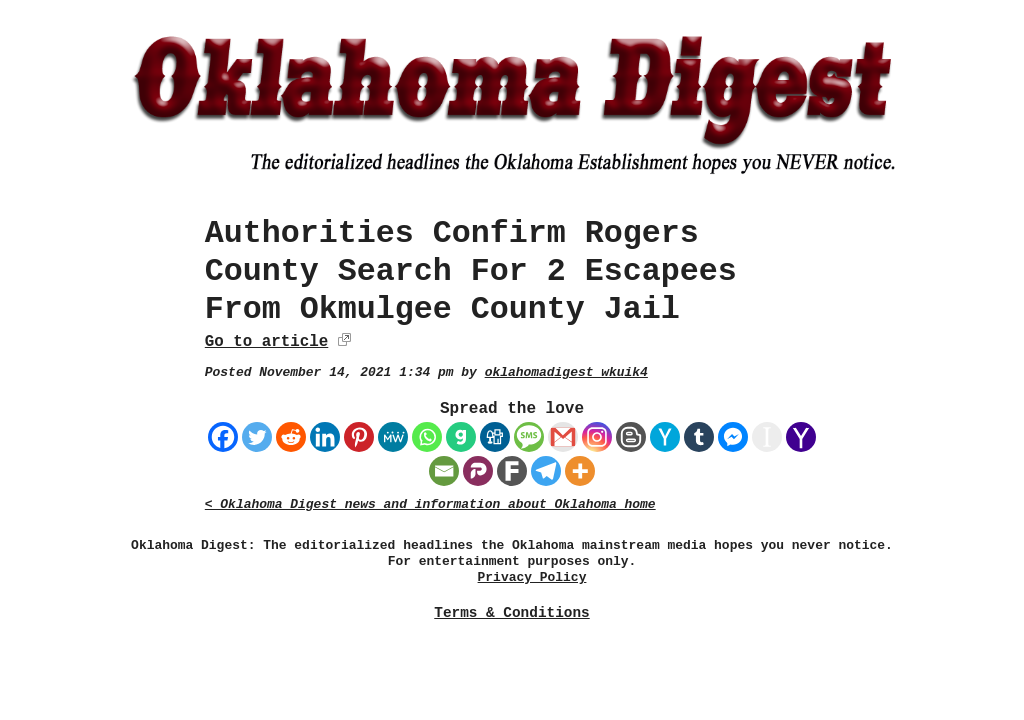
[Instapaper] (767, 437)
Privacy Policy (532, 577)
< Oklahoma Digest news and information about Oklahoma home (430, 504)
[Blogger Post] (631, 437)
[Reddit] (291, 437)
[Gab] (461, 437)
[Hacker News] (665, 437)
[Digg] (495, 437)
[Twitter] (257, 437)
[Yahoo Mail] (801, 437)
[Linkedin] (325, 437)
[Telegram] (546, 471)
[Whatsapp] (427, 437)
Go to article (266, 342)
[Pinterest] (359, 437)
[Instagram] (597, 437)
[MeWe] (393, 437)
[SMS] (529, 437)
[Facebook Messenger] (733, 437)
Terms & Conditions (511, 613)
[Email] (444, 471)
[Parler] (478, 471)
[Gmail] (563, 437)
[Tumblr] (699, 437)
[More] (580, 471)
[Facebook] (223, 437)
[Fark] (512, 471)
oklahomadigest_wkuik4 (566, 372)
